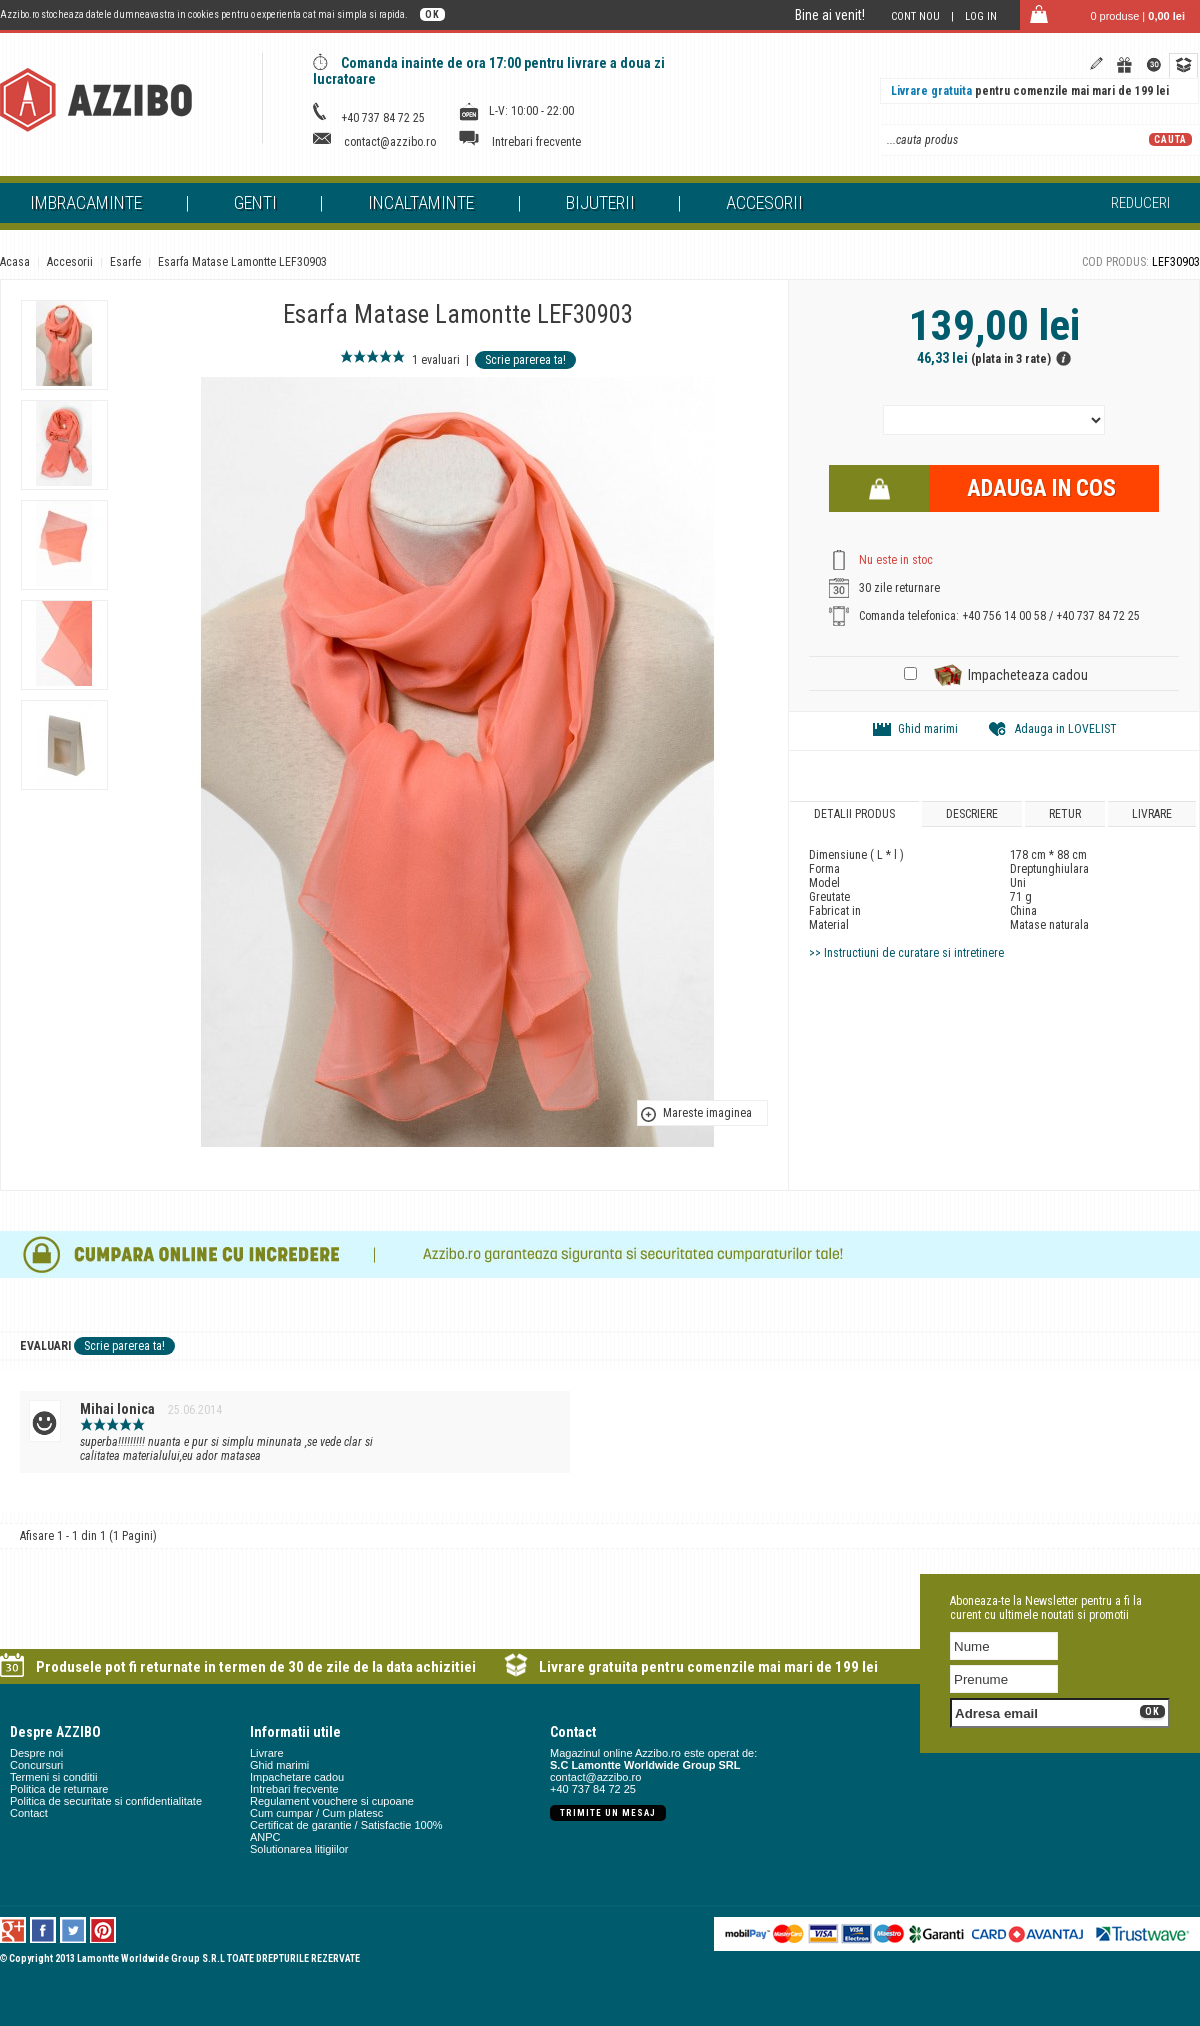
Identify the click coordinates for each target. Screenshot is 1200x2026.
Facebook (43, 1930)
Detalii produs (854, 814)
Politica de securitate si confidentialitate (106, 1801)
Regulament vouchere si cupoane (332, 1801)
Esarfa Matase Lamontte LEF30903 (242, 262)
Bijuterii (600, 202)
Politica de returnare (59, 1789)
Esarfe (125, 262)
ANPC (265, 1837)
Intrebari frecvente (536, 142)
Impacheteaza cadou (1028, 675)
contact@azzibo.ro (390, 142)
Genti (255, 202)
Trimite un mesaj (608, 1813)
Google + (13, 1930)
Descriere (972, 814)
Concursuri (36, 1765)
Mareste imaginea (707, 1113)
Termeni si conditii (53, 1777)
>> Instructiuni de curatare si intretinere (906, 953)
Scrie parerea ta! (525, 360)
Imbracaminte (86, 202)
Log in (981, 16)
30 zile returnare (899, 588)
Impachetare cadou (297, 1777)
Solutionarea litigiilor (299, 1849)
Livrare (1152, 814)
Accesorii (764, 202)
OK (432, 14)
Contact (29, 1813)
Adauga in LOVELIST (1066, 729)
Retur (1065, 814)
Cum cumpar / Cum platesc (316, 1813)
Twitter (73, 1930)
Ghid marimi (928, 729)
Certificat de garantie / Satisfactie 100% (346, 1825)
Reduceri (1140, 203)
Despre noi (36, 1753)
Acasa (15, 262)
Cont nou (915, 16)
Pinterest (103, 1930)
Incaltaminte (421, 202)
